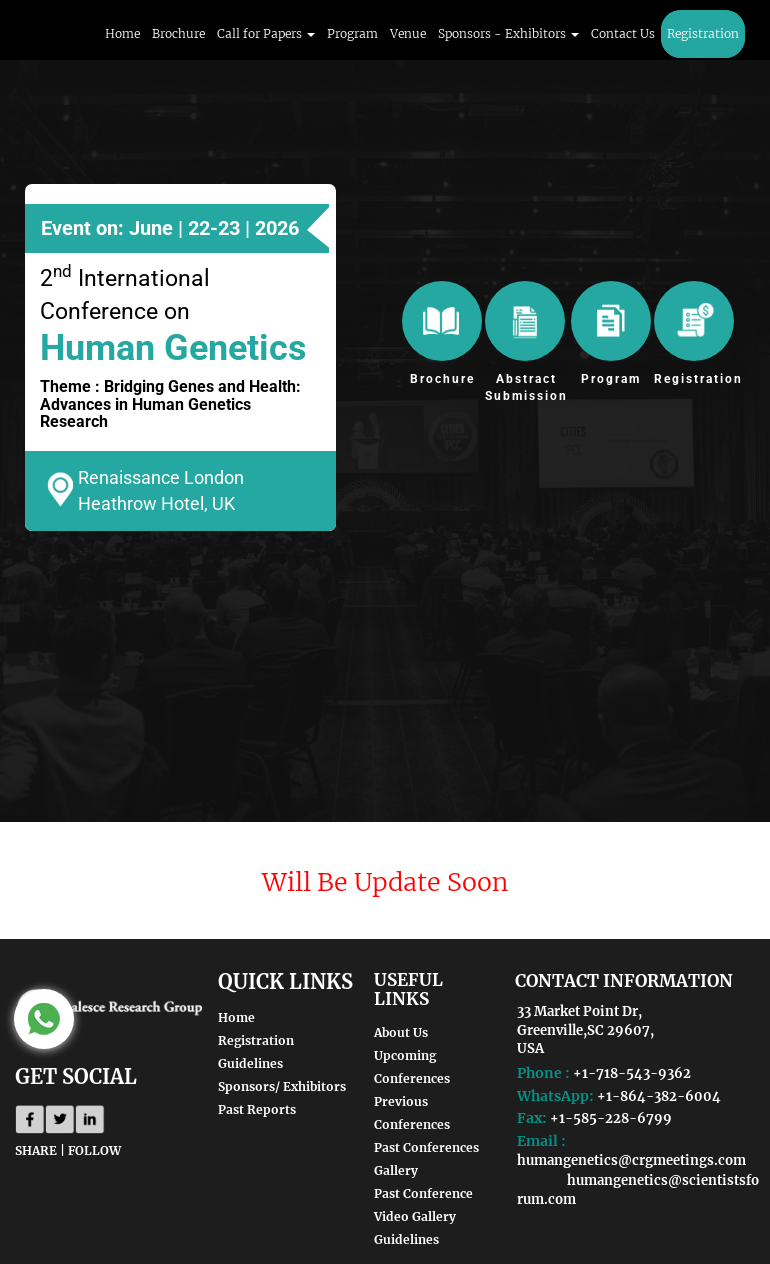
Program (352, 33)
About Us (401, 1032)
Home (122, 33)
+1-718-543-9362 (632, 1073)
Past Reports (257, 1109)
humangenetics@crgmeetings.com (631, 1160)
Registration (703, 33)
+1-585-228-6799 (611, 1118)
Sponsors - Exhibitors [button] (508, 33)
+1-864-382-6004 (659, 1096)
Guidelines (250, 1063)
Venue (408, 33)
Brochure (178, 33)
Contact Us (623, 33)
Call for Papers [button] (266, 33)
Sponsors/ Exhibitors (282, 1086)
